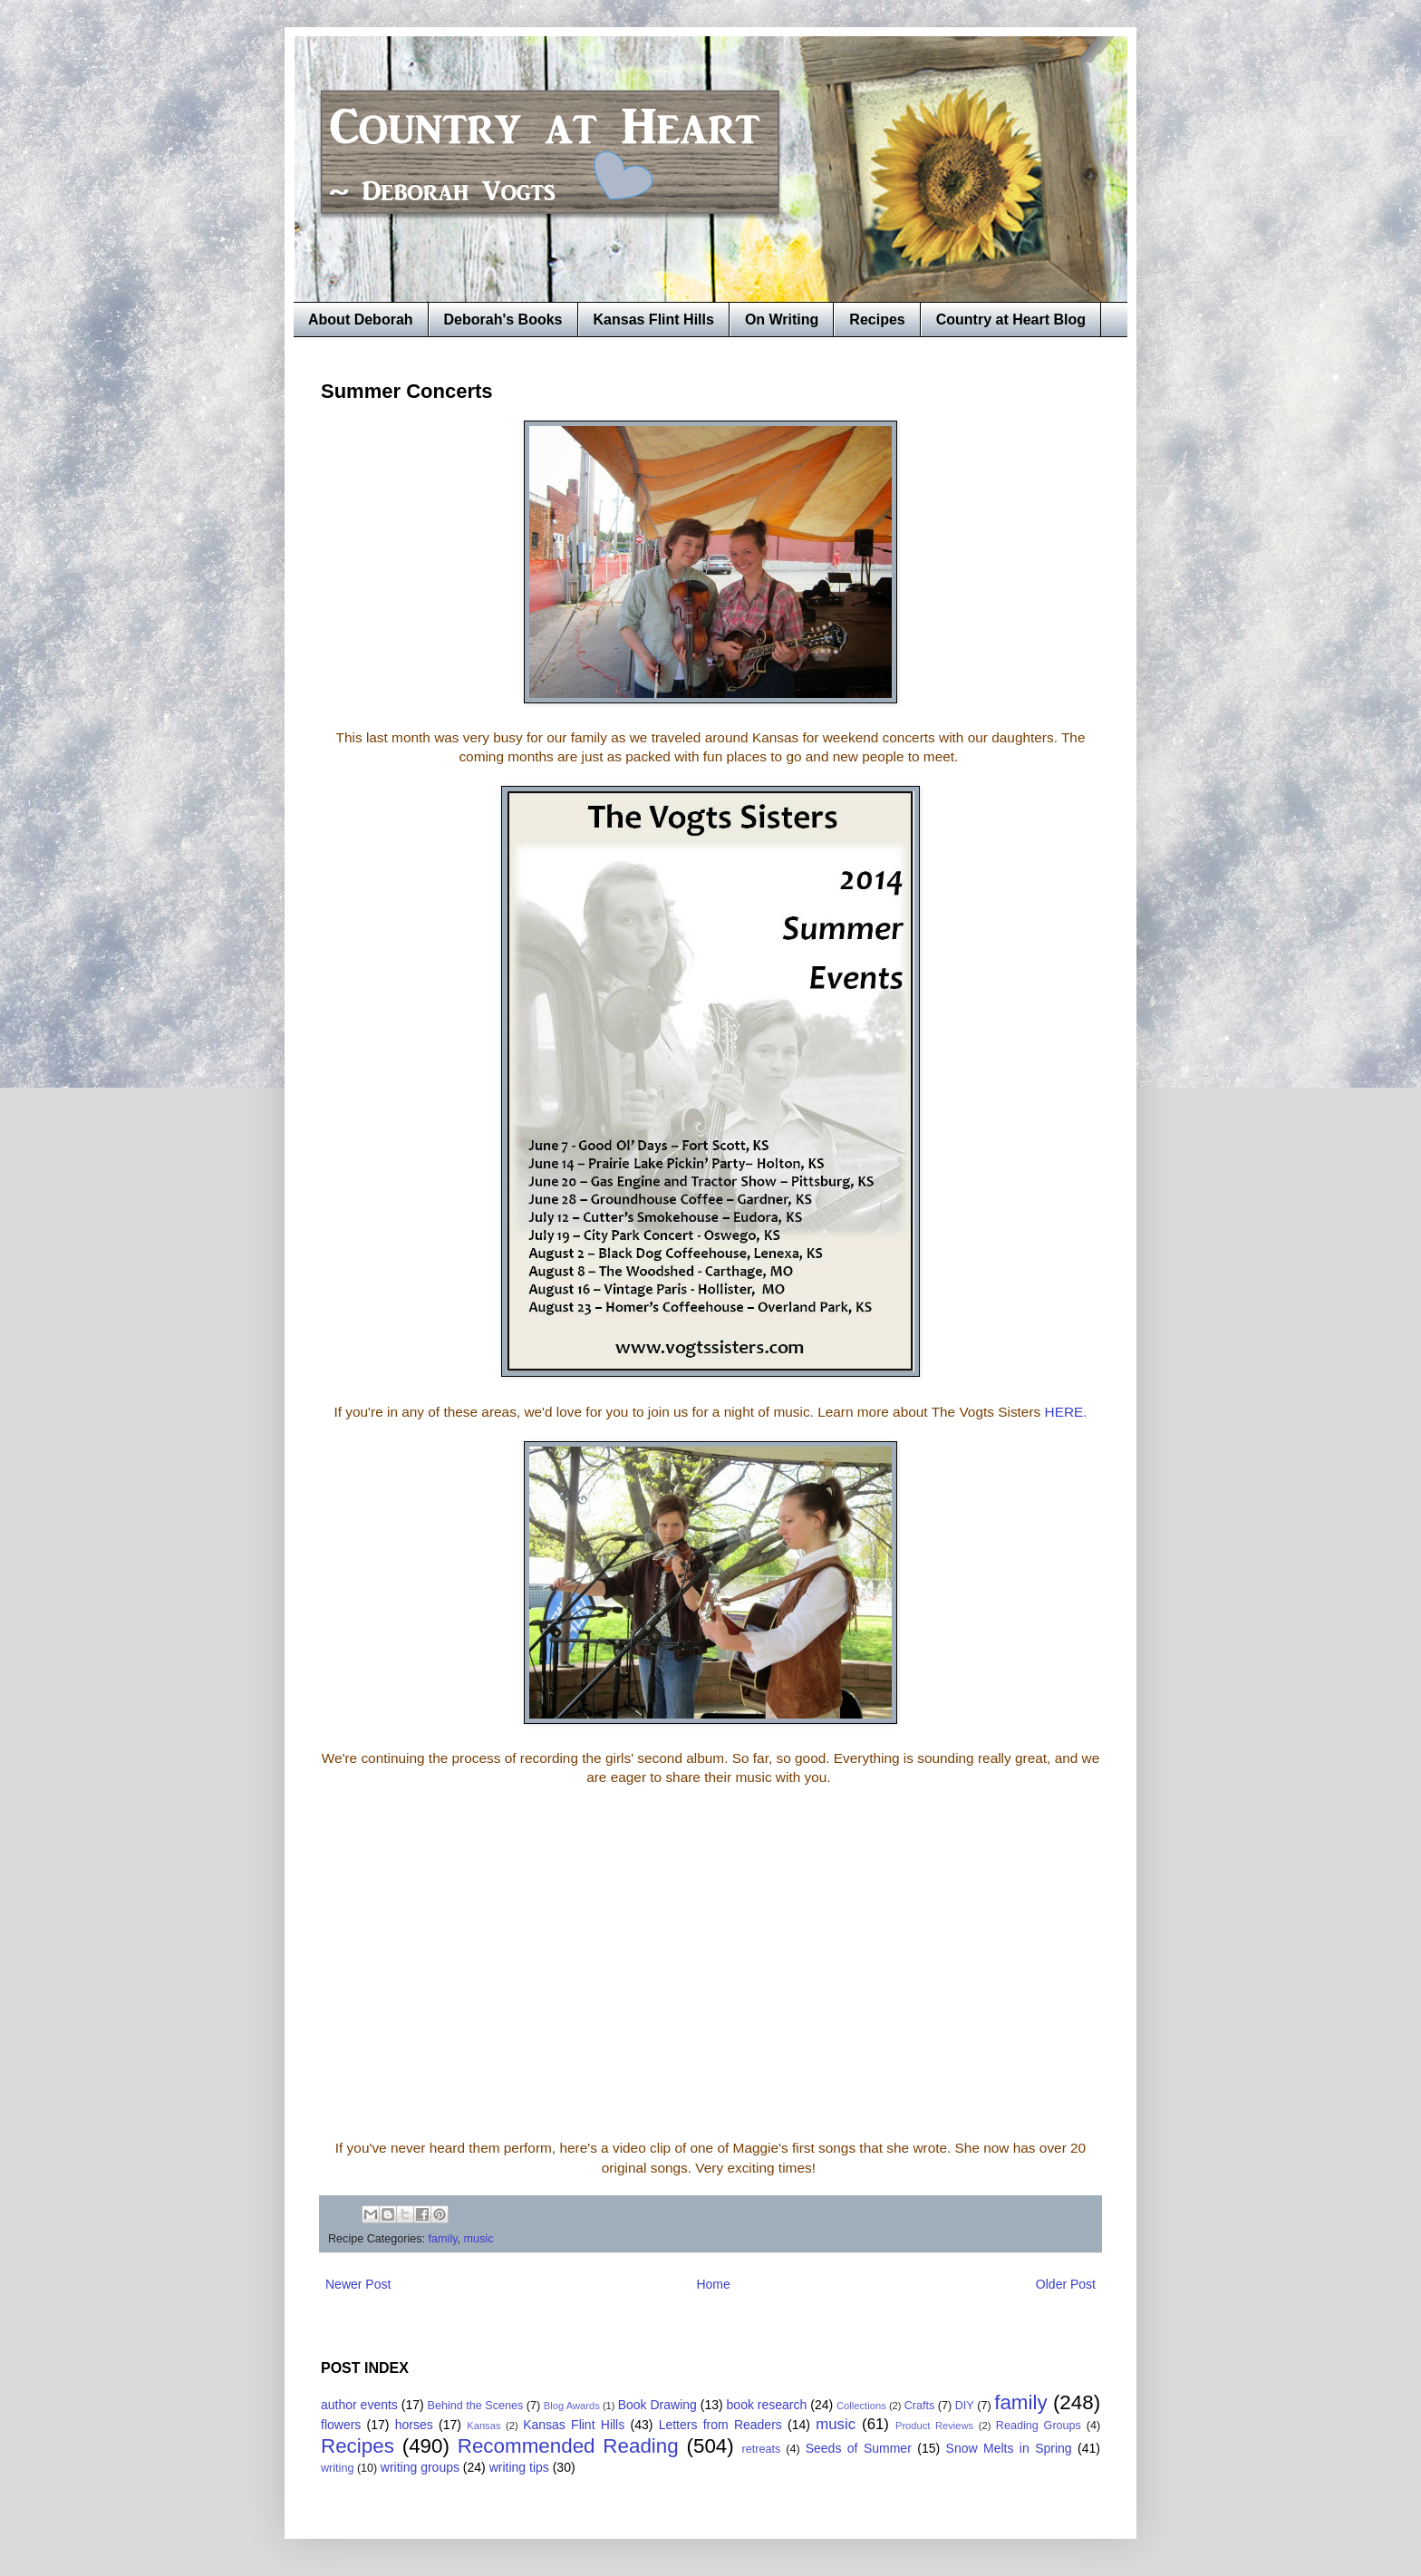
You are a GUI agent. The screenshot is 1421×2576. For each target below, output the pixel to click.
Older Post (1066, 2284)
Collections (861, 2405)
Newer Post (358, 2284)
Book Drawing (657, 2404)
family (443, 2238)
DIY (964, 2405)
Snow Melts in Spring (1009, 2448)
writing (337, 2468)
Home (713, 2284)
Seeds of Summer (859, 2448)
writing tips (519, 2467)
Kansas (483, 2425)
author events (359, 2404)
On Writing (781, 319)
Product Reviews (934, 2425)
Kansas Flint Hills (654, 319)
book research (767, 2404)
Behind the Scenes (476, 2405)
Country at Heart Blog (1011, 319)
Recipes (876, 319)
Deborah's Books (503, 319)
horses (414, 2424)
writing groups (420, 2467)
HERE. (1066, 1411)
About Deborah (360, 319)
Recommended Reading (568, 2446)
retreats (761, 2449)
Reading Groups (1038, 2425)
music (479, 2238)
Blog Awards (572, 2405)
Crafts (919, 2405)
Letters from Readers (720, 2424)
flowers (341, 2424)
